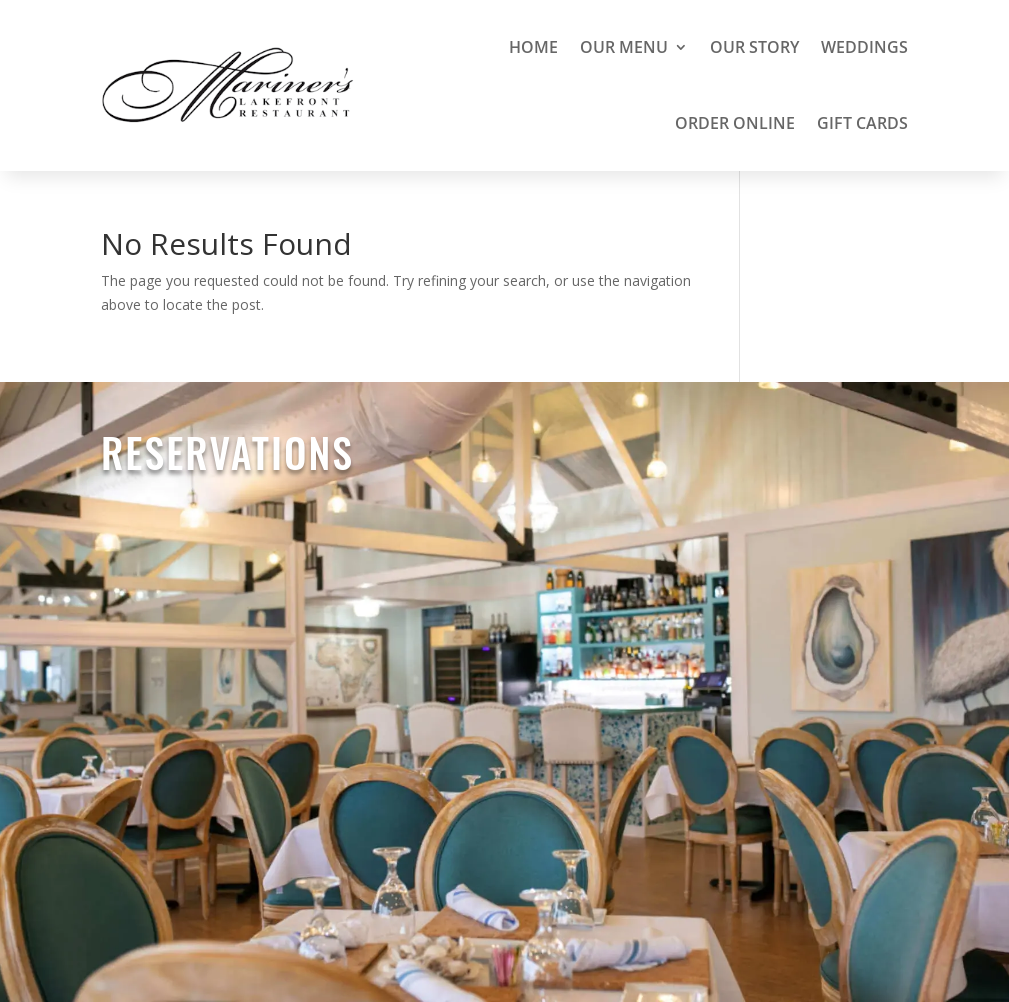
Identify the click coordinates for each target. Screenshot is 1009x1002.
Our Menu (624, 47)
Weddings (864, 47)
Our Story (754, 47)
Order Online (735, 123)
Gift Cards (862, 123)
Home (533, 47)
